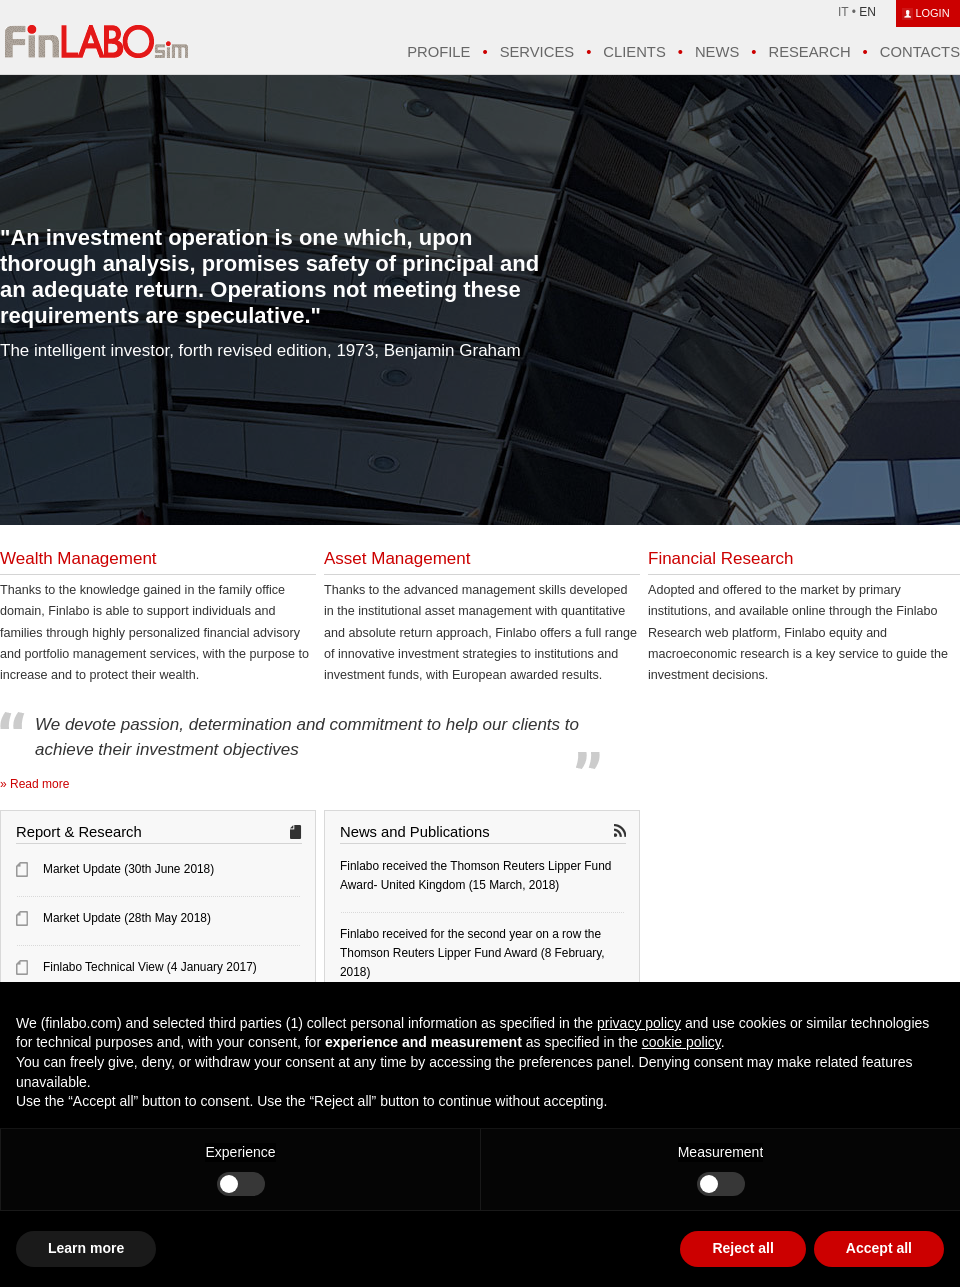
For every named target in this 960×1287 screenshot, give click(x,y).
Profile (438, 52)
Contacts (920, 52)
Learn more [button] (86, 1248)
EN (867, 12)
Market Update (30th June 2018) (128, 869)
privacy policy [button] (639, 1023)
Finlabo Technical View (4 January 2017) (150, 967)
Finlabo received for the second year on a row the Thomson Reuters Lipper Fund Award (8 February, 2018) (472, 953)
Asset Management (397, 558)
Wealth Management (78, 558)
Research (809, 52)
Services (537, 52)
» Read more (34, 784)
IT (843, 12)
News (717, 52)
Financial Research (721, 558)
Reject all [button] (742, 1248)
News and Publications (415, 832)
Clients (634, 52)
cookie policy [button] (681, 1042)
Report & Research (79, 832)
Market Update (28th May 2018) (127, 918)
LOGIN (932, 13)
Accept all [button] (879, 1248)
